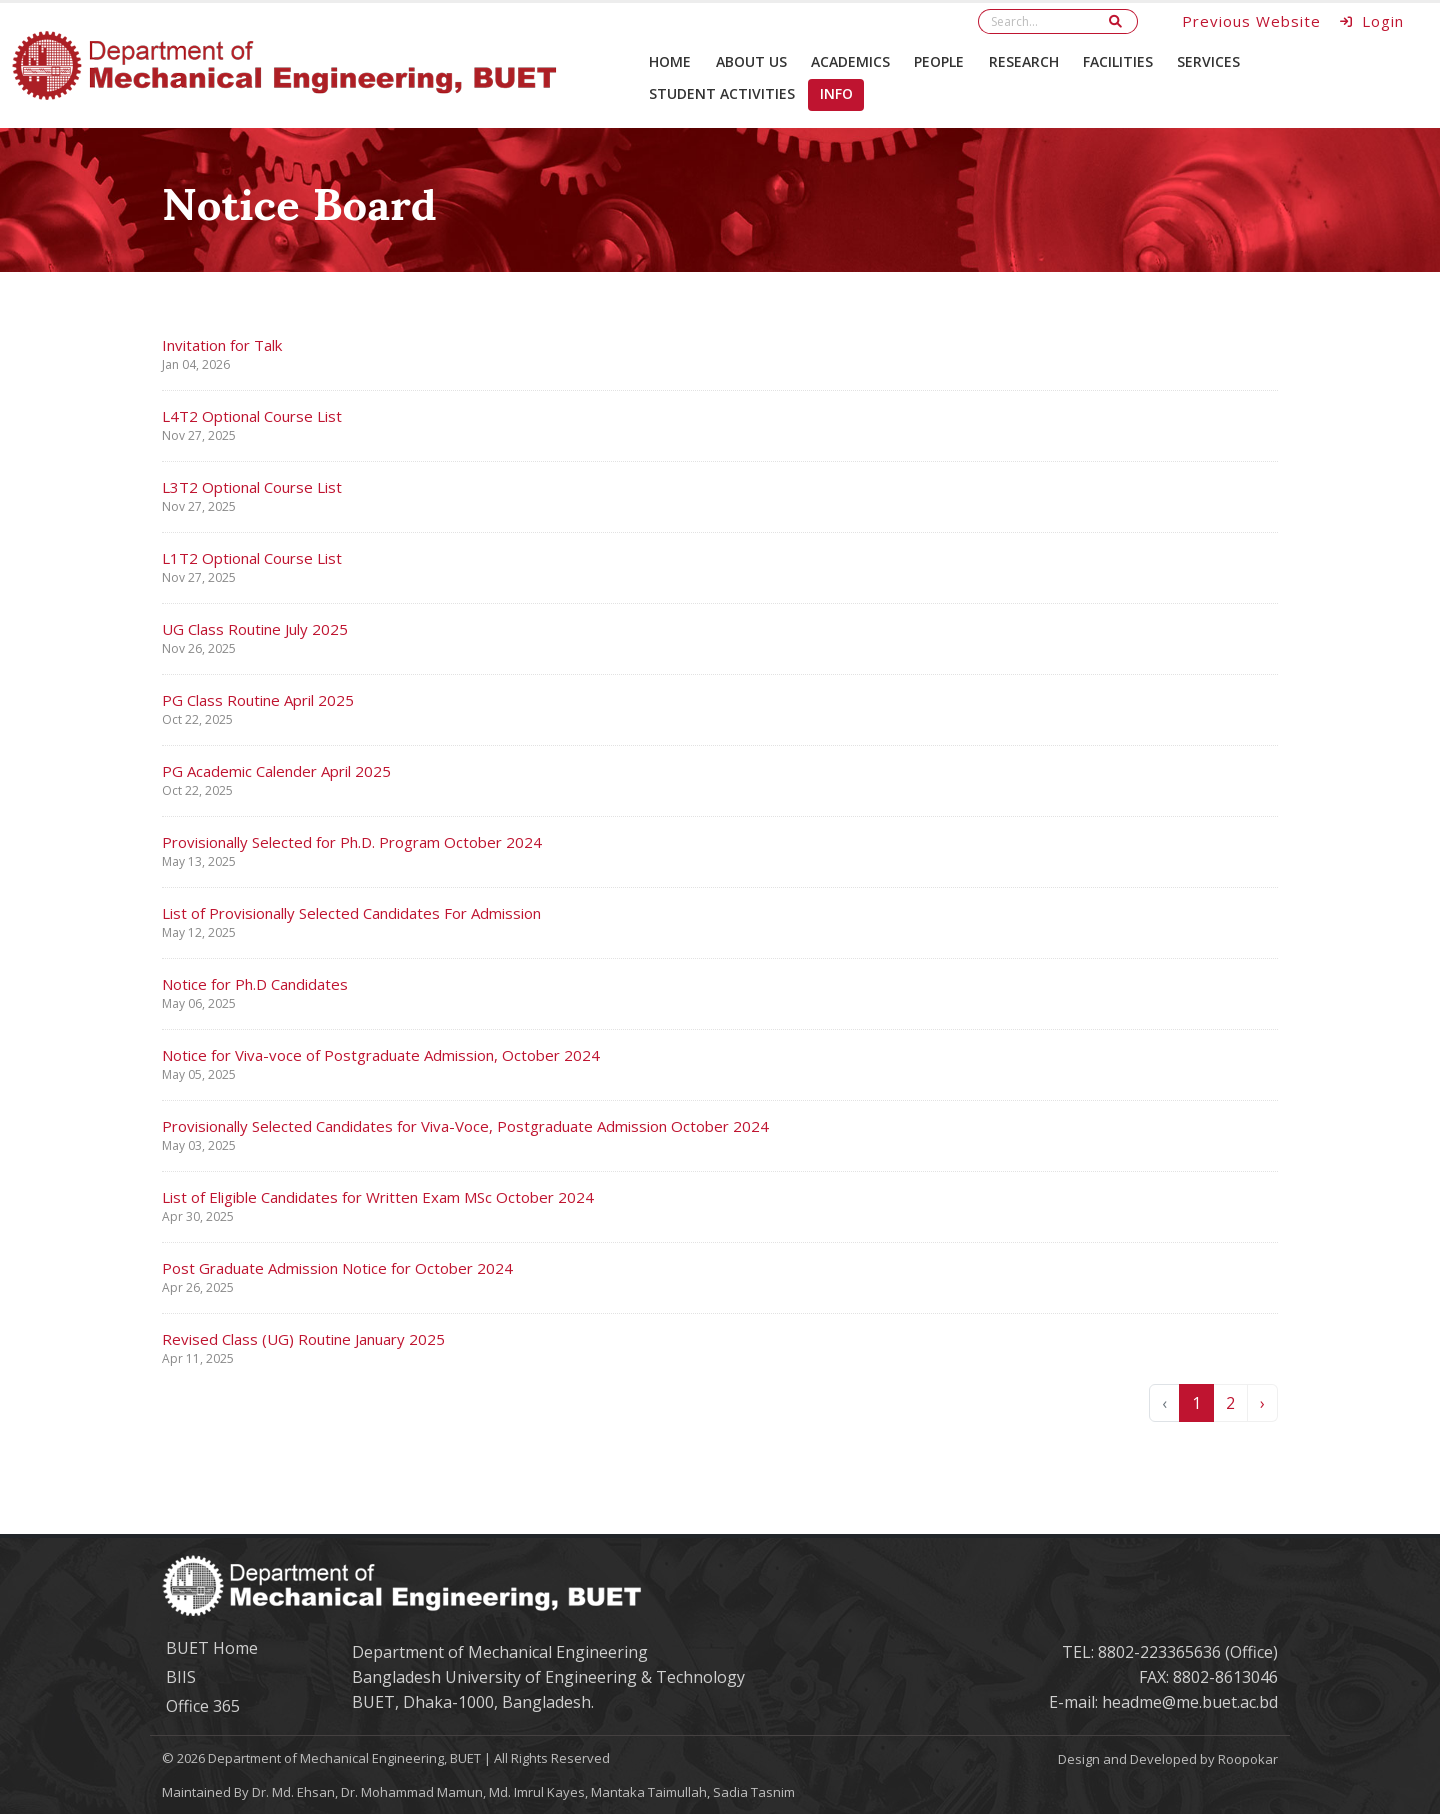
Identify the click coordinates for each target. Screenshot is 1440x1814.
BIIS (181, 1677)
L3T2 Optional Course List (252, 487)
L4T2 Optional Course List (252, 416)
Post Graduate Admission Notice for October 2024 (337, 1268)
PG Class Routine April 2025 (258, 700)
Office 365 (203, 1706)
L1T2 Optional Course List (252, 558)
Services (1208, 61)
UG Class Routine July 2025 (255, 629)
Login (1372, 21)
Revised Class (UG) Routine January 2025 (303, 1339)
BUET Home (212, 1648)
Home (670, 61)
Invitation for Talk (222, 345)
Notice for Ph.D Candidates (255, 984)
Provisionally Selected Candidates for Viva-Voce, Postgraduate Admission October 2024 (465, 1126)
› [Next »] (1262, 1403)
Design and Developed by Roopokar (1168, 1759)
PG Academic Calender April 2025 (276, 771)
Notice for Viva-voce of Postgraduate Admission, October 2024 (381, 1055)
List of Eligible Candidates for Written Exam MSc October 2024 (378, 1197)
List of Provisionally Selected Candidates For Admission (351, 913)
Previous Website (1251, 21)
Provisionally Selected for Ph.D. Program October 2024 (352, 842)
